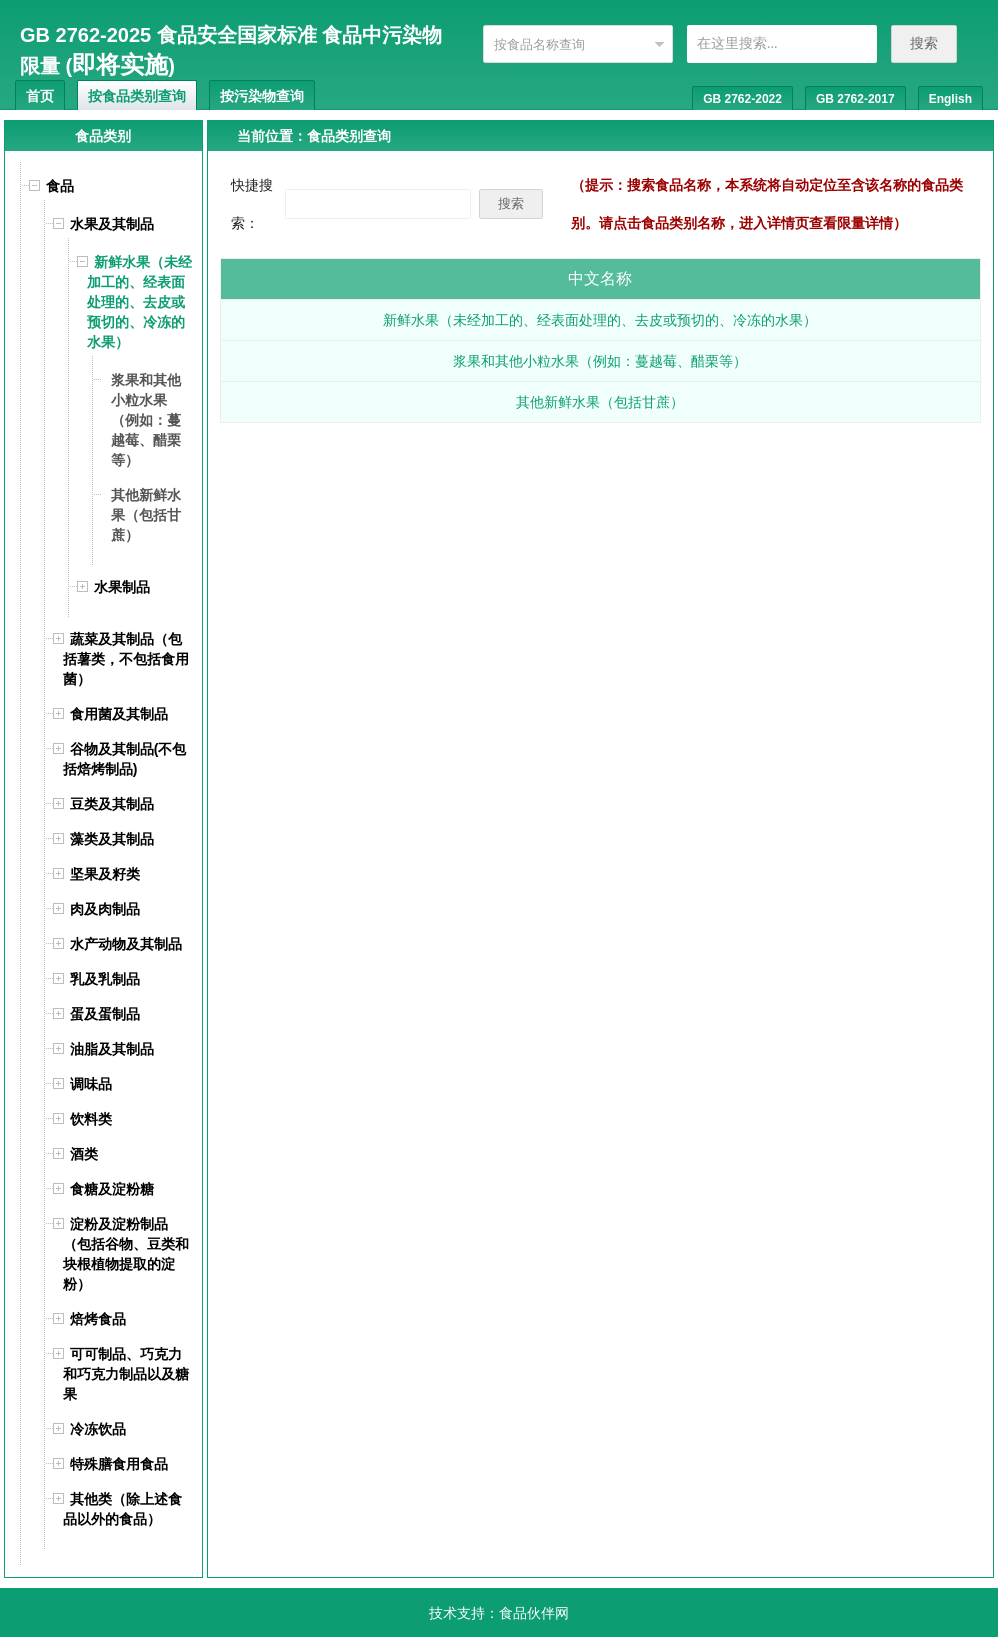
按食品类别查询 (137, 96)
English (950, 99)
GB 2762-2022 (742, 99)
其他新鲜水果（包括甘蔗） (600, 402)
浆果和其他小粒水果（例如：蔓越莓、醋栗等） (600, 361)
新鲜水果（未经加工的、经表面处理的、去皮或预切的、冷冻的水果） (600, 320)
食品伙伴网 (534, 1613)
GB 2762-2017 (855, 99)
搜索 (924, 43)
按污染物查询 (262, 96)
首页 (40, 96)
